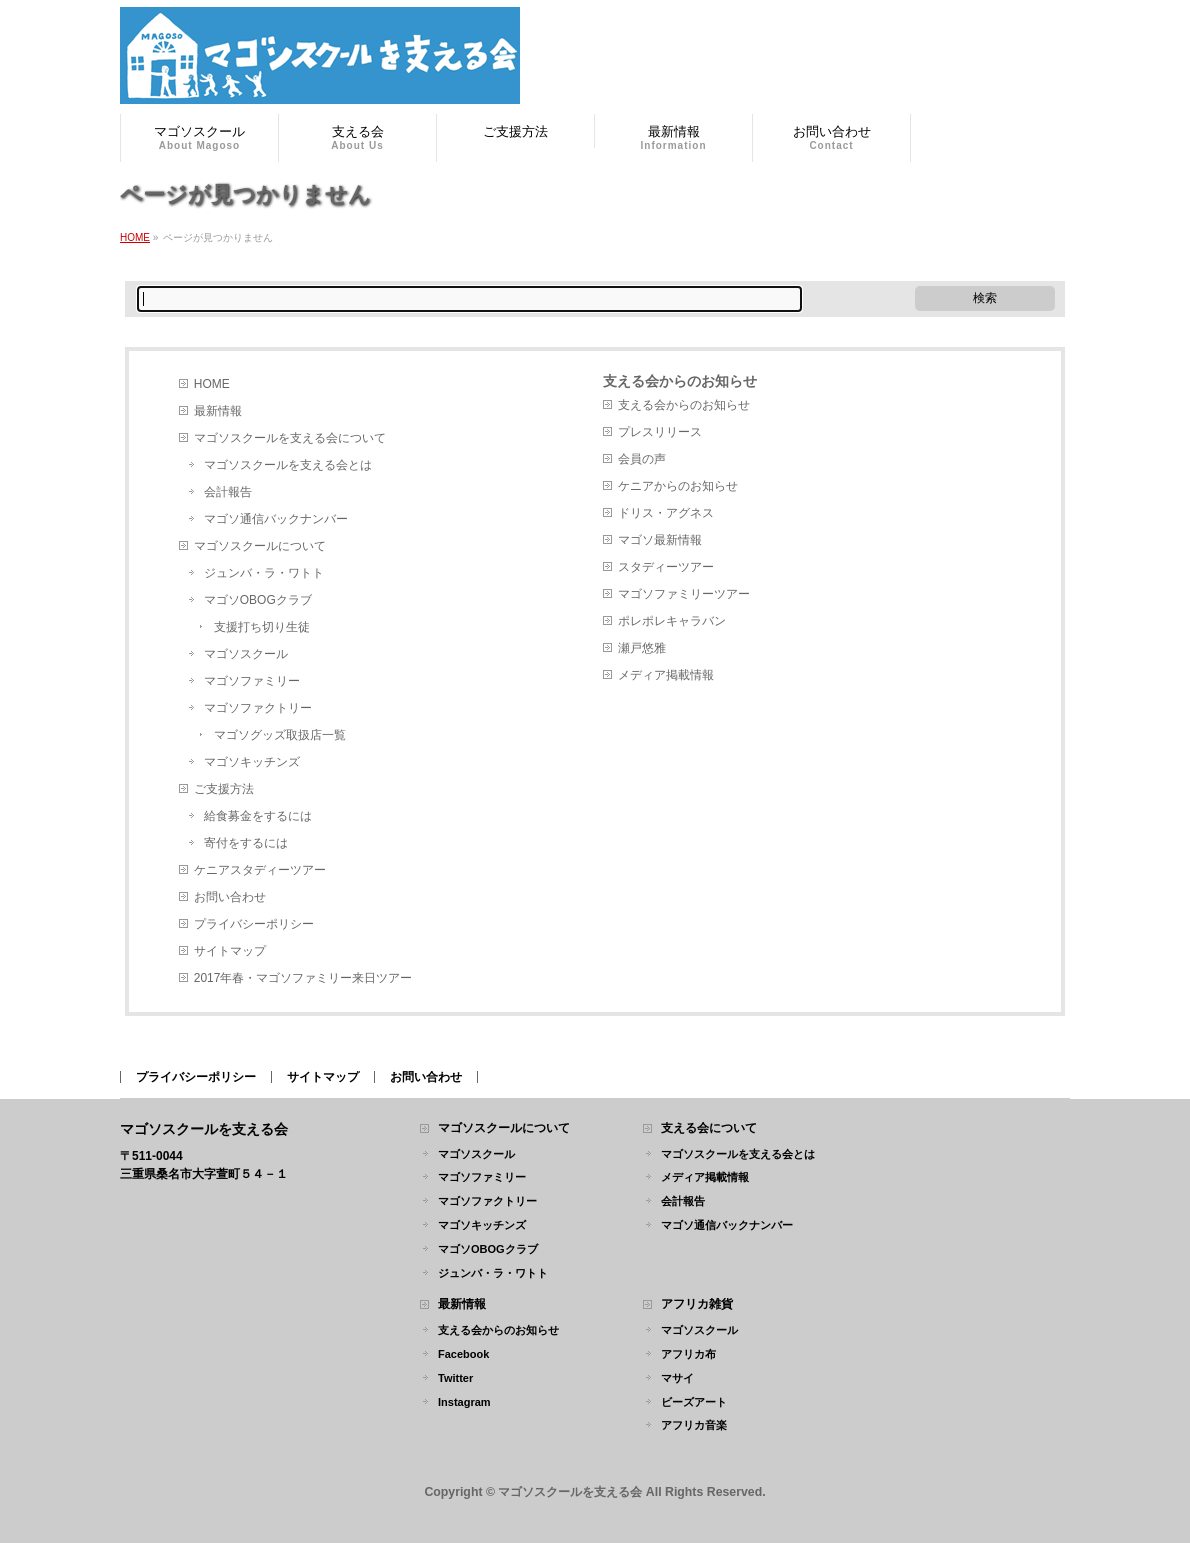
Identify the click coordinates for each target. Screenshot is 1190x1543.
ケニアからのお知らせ (678, 486)
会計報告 (228, 492)
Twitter (455, 1378)
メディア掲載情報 (666, 675)
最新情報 (218, 411)
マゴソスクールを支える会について (290, 438)
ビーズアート (694, 1402)
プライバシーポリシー (254, 924)
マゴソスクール (246, 654)
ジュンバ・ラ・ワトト (264, 573)
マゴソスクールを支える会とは (288, 465)
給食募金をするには (258, 816)
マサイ (677, 1378)
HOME (212, 384)
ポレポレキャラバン (672, 621)
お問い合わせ (230, 897)
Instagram (464, 1402)
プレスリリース (660, 432)
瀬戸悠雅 (642, 648)
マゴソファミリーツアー (684, 594)
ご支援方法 (224, 789)
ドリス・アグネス (666, 513)
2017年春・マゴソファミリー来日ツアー (303, 978)
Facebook (463, 1354)
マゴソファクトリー (258, 708)
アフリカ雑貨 (697, 1304)
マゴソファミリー (252, 681)
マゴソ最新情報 (660, 540)
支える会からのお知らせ (680, 381)
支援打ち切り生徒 (262, 627)
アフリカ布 (688, 1354)
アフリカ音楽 (694, 1425)
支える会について (709, 1128)
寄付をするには (246, 843)
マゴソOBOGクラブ (258, 600)
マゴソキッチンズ (252, 762)
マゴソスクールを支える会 (570, 1492)
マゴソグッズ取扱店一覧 (280, 735)
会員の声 (642, 459)
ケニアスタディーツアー (260, 870)
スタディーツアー (666, 567)
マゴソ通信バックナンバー (276, 519)
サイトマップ (230, 951)
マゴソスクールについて (260, 546)
